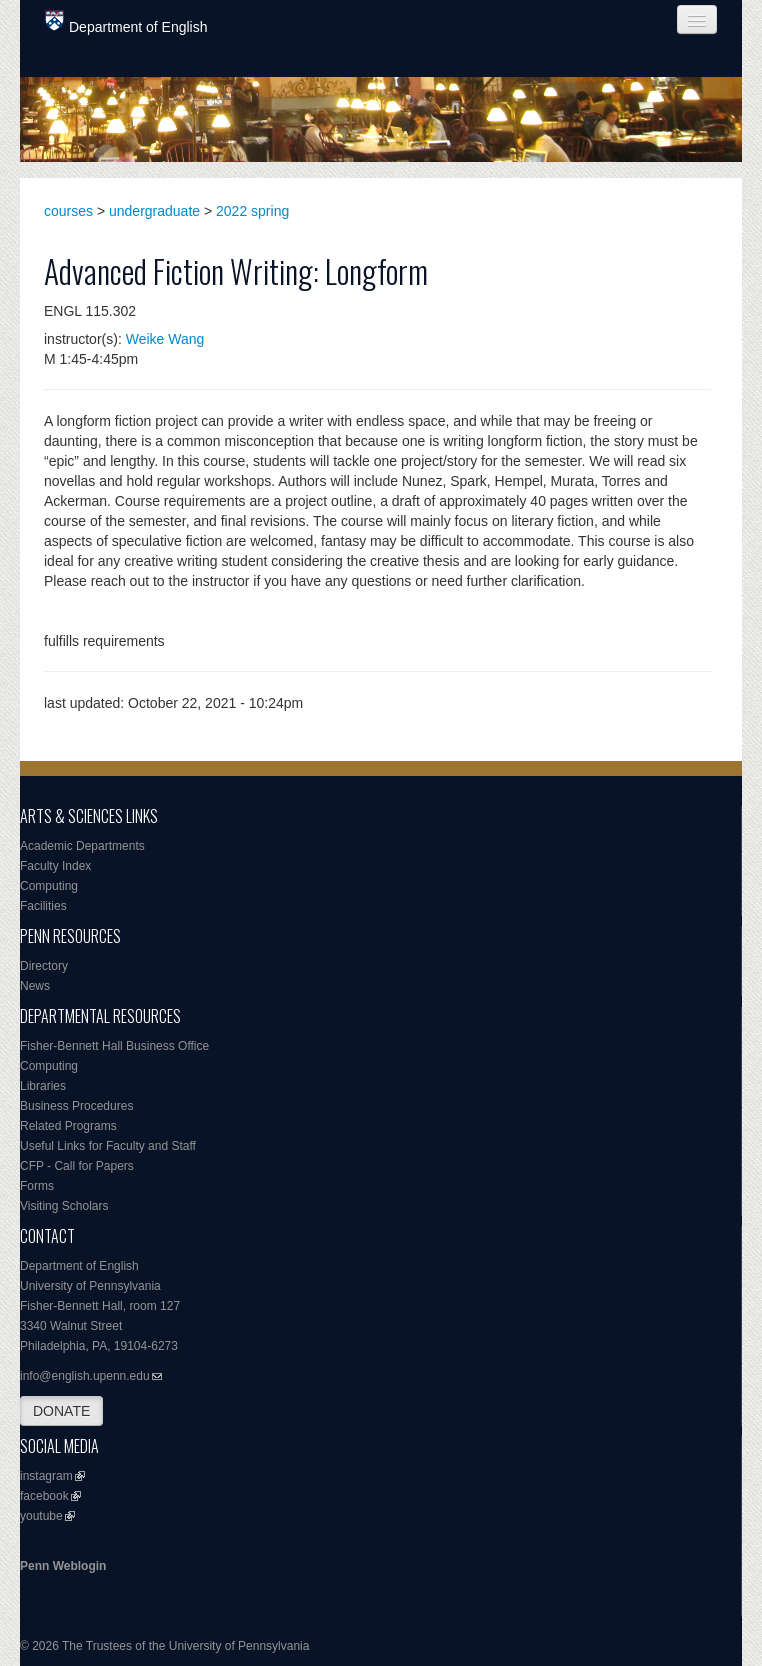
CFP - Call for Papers (77, 1166)
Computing (49, 886)
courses (68, 211)
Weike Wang (165, 339)
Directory (44, 966)
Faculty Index (55, 866)
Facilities (43, 906)
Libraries (43, 1086)
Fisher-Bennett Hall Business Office (114, 1046)
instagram (46, 1476)
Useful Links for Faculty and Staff (108, 1146)
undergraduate (154, 211)
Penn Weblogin (63, 1566)
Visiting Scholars (64, 1206)
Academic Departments (82, 846)
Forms (37, 1186)
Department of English (126, 22)
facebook (44, 1496)
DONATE (61, 1411)
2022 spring (252, 211)
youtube (41, 1516)
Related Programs (68, 1126)
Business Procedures (76, 1106)
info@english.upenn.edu (85, 1376)
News (35, 986)
